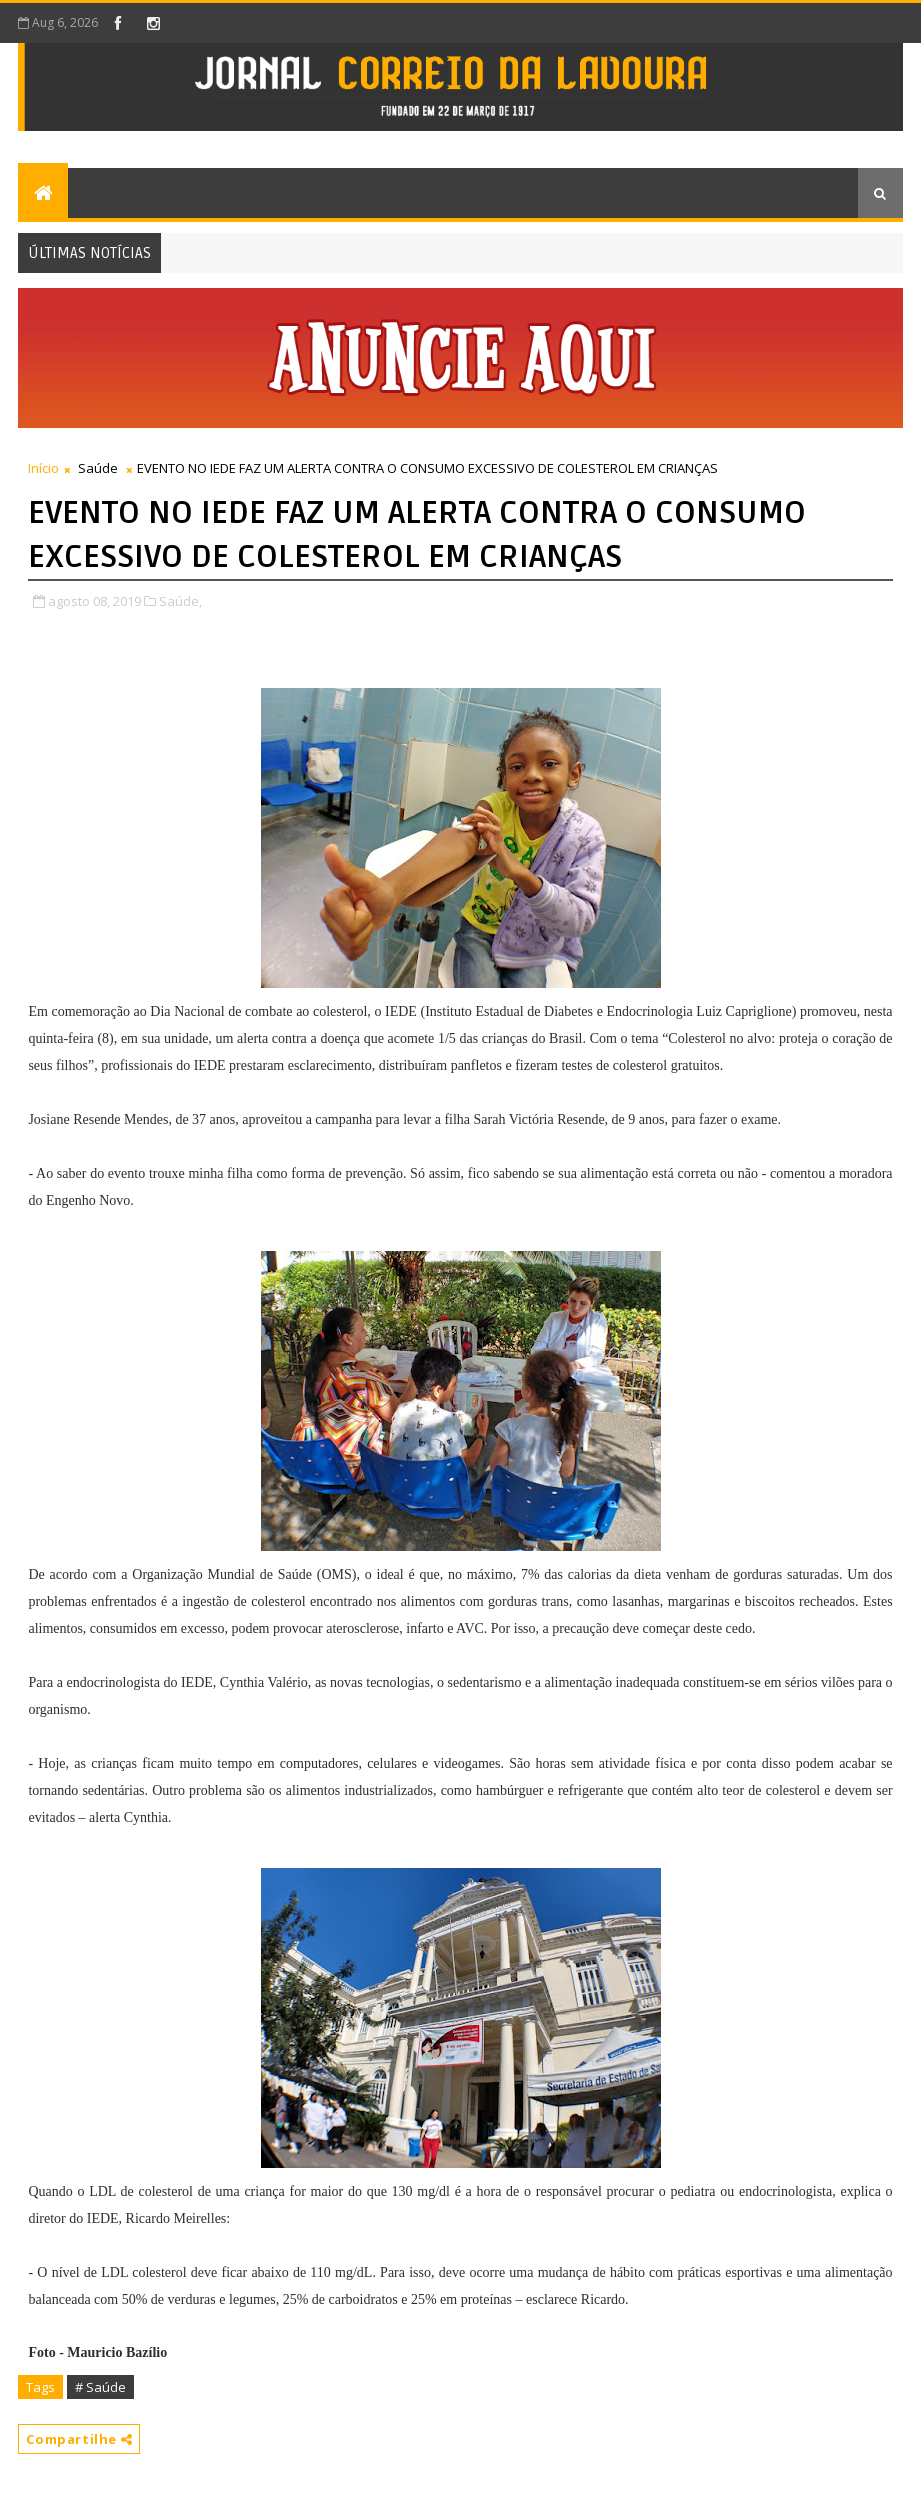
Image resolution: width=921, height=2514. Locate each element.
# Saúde (100, 2387)
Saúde (98, 468)
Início (43, 468)
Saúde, (180, 601)
